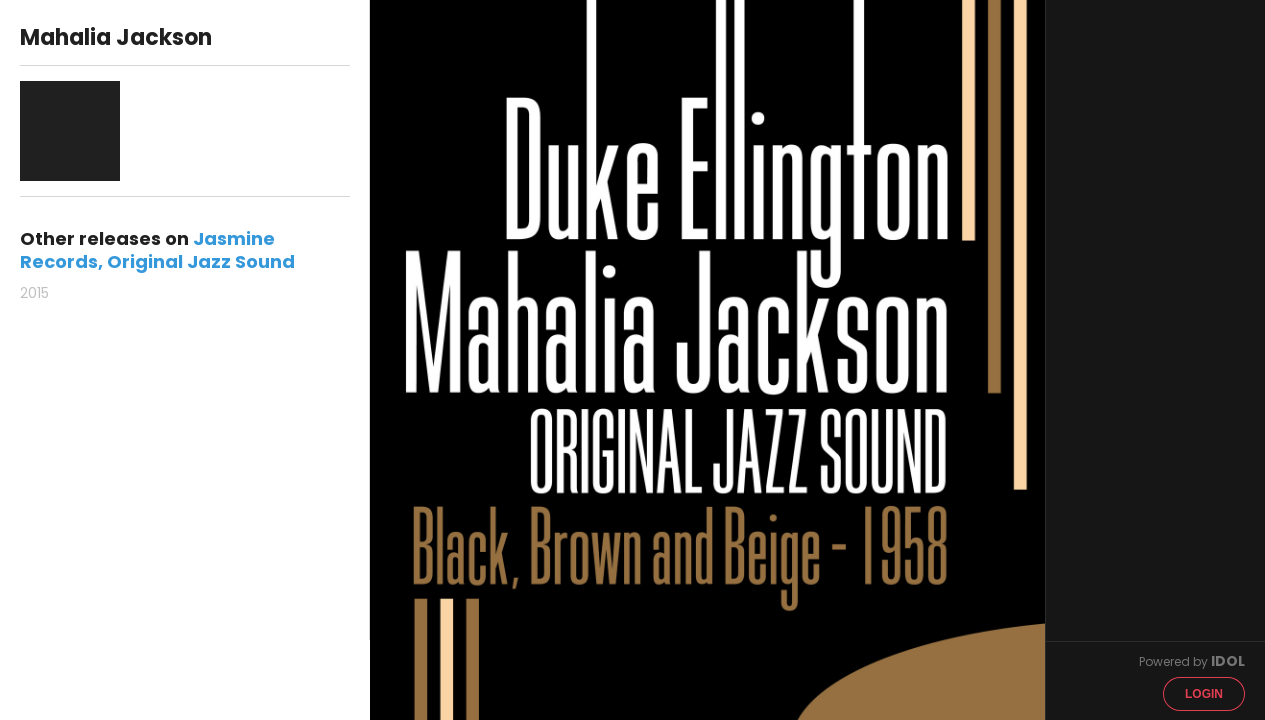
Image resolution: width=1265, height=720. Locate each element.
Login (1204, 694)
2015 (34, 293)
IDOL (1228, 661)
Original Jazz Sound (201, 261)
